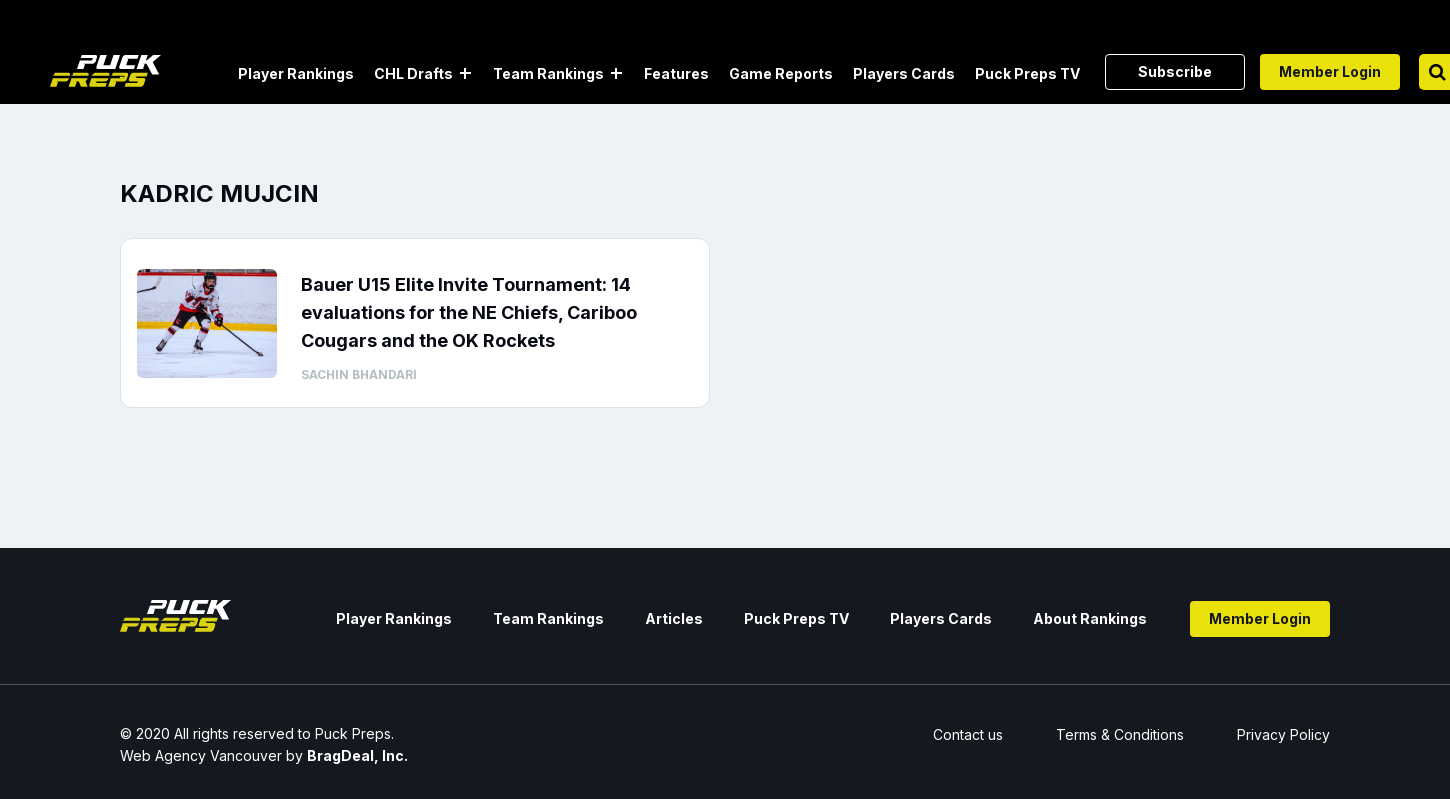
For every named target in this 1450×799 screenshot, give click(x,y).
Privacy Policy (1283, 734)
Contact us (968, 734)
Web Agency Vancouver (201, 755)
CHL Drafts (413, 73)
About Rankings (1090, 618)
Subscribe (1175, 71)
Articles (674, 618)
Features (676, 73)
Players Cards (904, 73)
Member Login (1330, 71)
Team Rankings (548, 73)
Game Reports (781, 73)
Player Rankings (296, 73)
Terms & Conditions (1120, 734)
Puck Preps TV (1027, 73)
